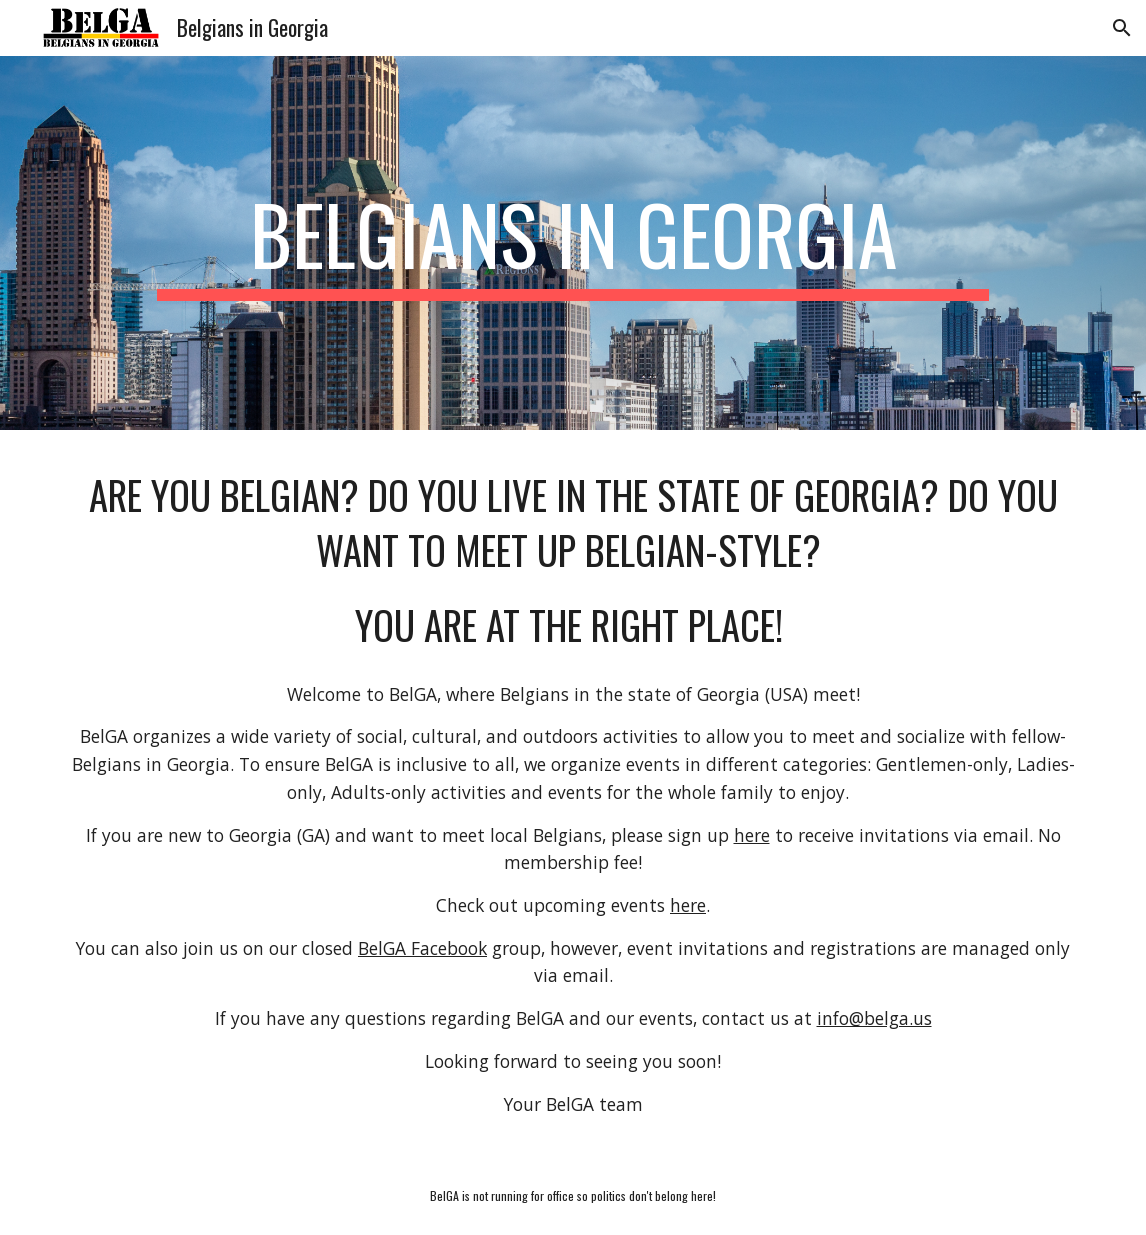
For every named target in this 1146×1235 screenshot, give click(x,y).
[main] (573, 243)
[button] (1122, 28)
